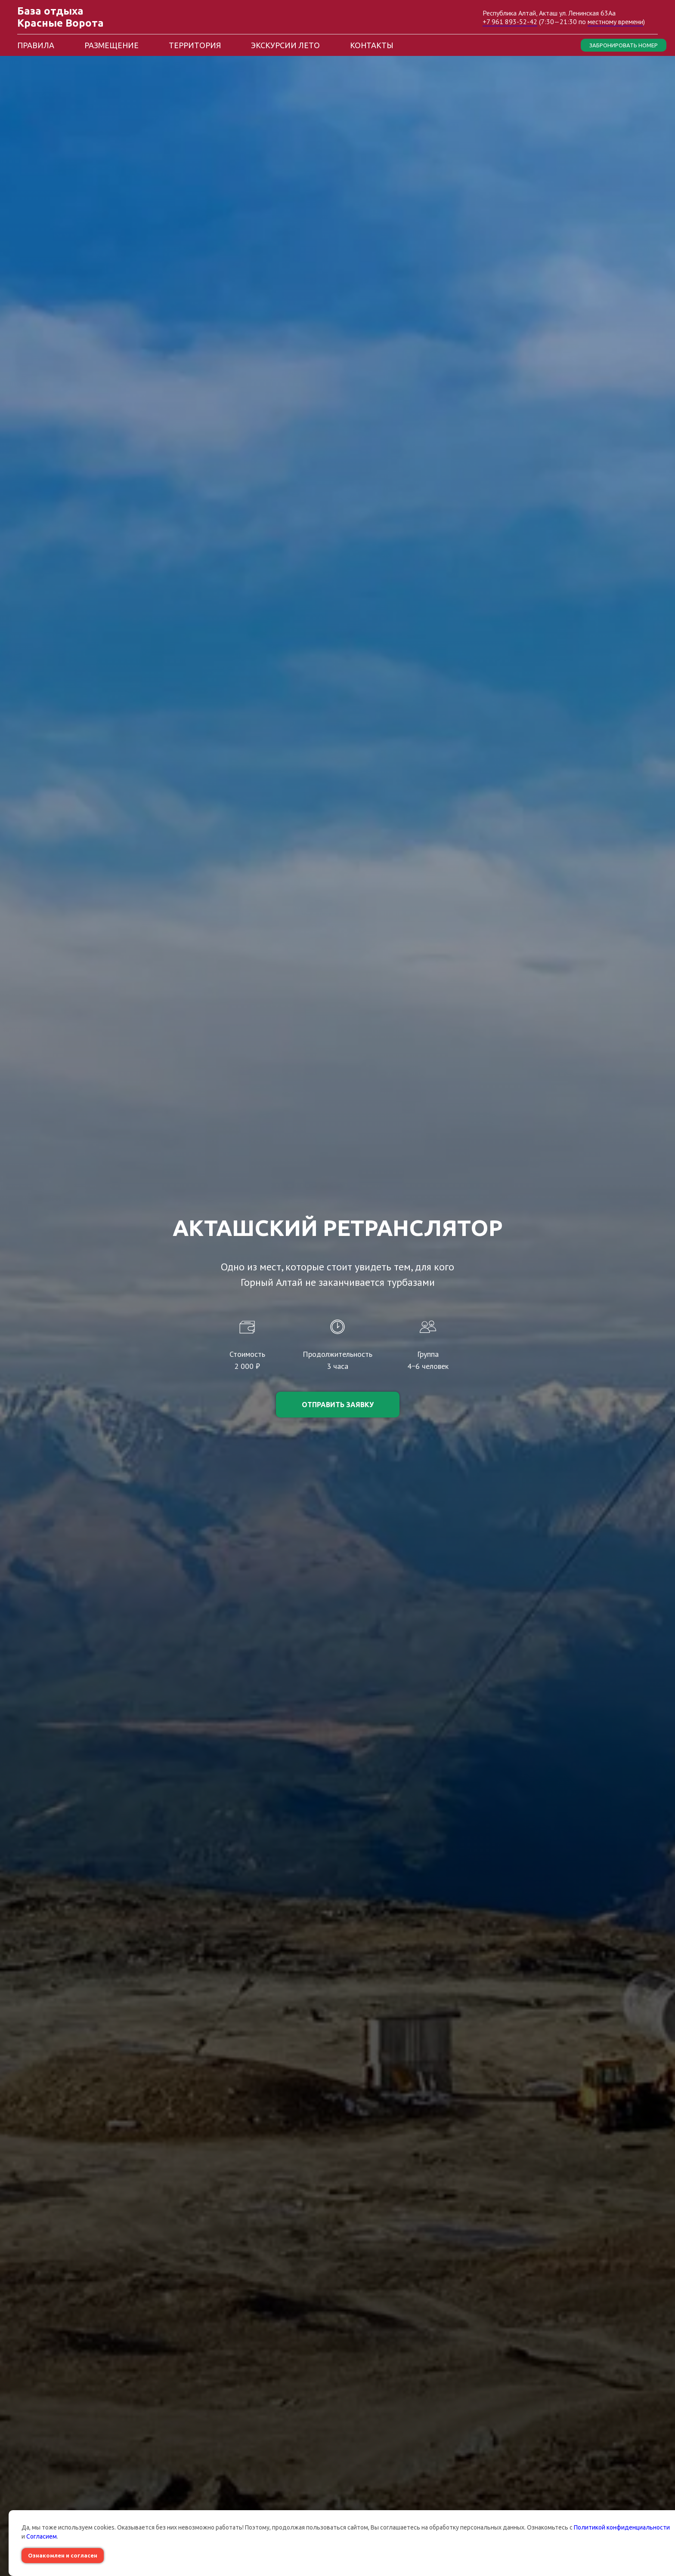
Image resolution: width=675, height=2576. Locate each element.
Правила (35, 45)
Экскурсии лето (285, 45)
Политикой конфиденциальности (622, 2527)
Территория (195, 45)
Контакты (371, 45)
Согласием (41, 2536)
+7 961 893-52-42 (510, 21)
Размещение (111, 45)
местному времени (615, 21)
